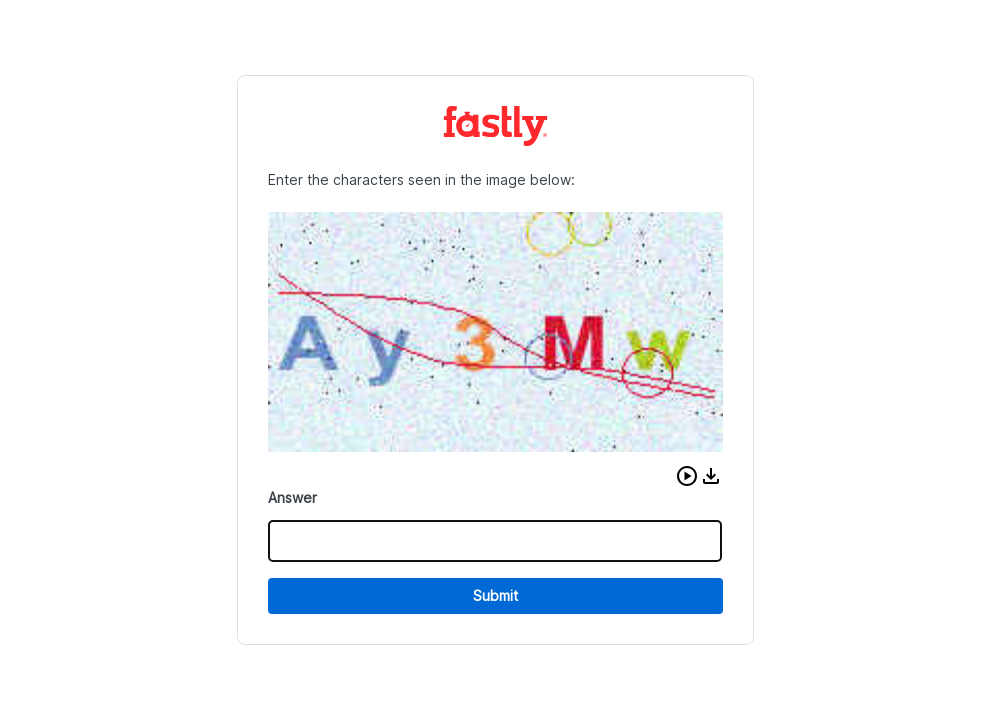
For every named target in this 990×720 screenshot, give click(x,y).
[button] (687, 476)
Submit (495, 595)
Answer (292, 497)
